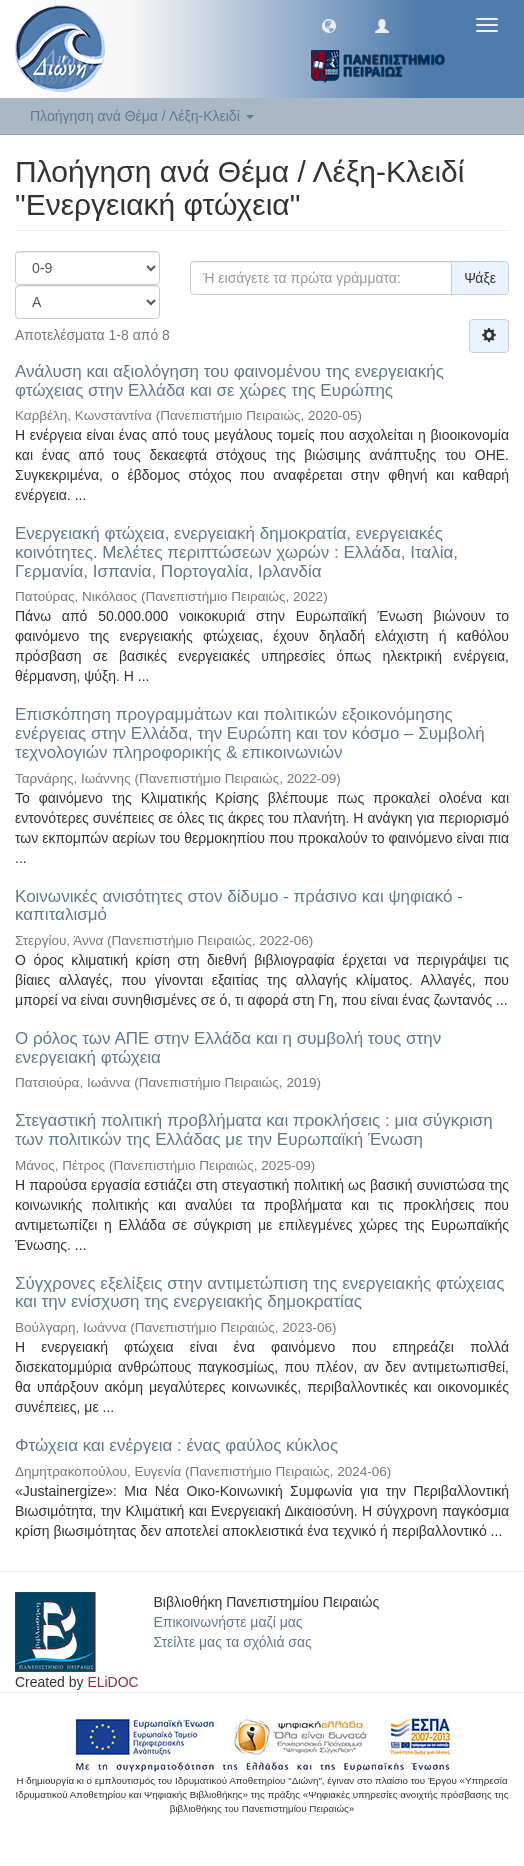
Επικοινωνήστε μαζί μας (228, 1622)
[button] (329, 25)
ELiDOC (112, 1682)
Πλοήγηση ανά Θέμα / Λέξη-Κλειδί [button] (142, 116)
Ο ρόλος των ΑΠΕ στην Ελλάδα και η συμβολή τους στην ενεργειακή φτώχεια (228, 1048)
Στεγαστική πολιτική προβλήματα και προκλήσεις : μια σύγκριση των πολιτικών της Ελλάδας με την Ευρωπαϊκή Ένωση (254, 1130)
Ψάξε (480, 278)
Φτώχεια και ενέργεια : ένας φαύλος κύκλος (176, 1445)
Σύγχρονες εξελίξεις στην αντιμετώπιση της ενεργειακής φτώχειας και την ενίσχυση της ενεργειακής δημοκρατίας (259, 1293)
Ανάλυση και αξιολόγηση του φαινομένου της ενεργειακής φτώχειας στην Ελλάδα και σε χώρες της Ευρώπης (229, 381)
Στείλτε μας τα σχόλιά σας (233, 1642)
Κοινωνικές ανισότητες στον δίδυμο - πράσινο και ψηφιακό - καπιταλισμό (239, 906)
